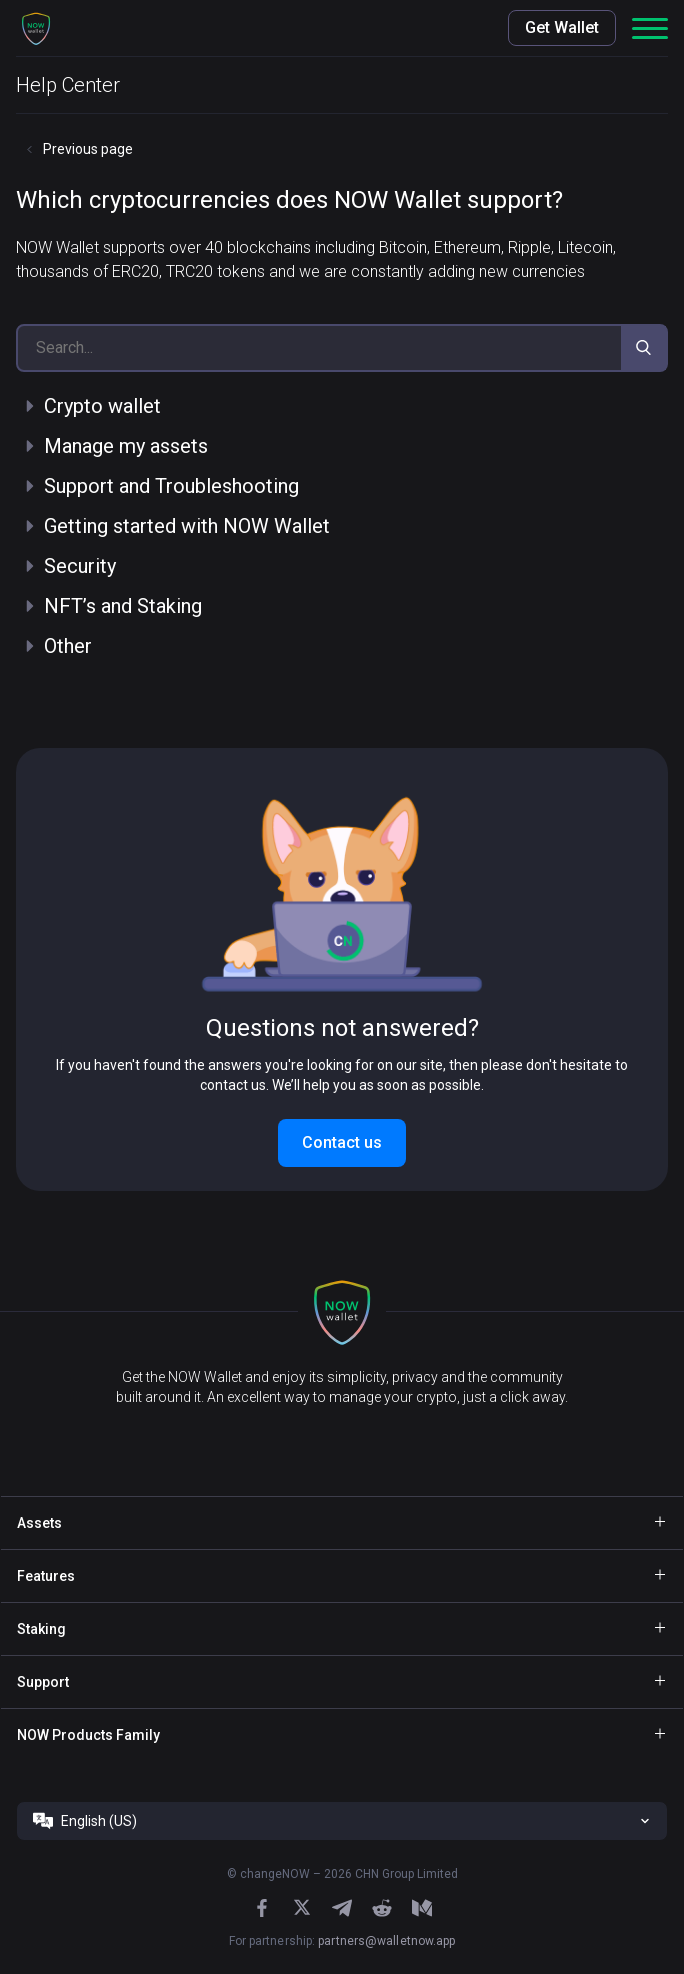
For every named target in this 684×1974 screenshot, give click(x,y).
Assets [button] (39, 1523)
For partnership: (342, 1941)
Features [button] (46, 1576)
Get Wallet (562, 27)
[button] (36, 28)
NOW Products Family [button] (88, 1735)
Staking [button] (41, 1629)
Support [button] (43, 1682)
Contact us (342, 1142)
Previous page (88, 149)
